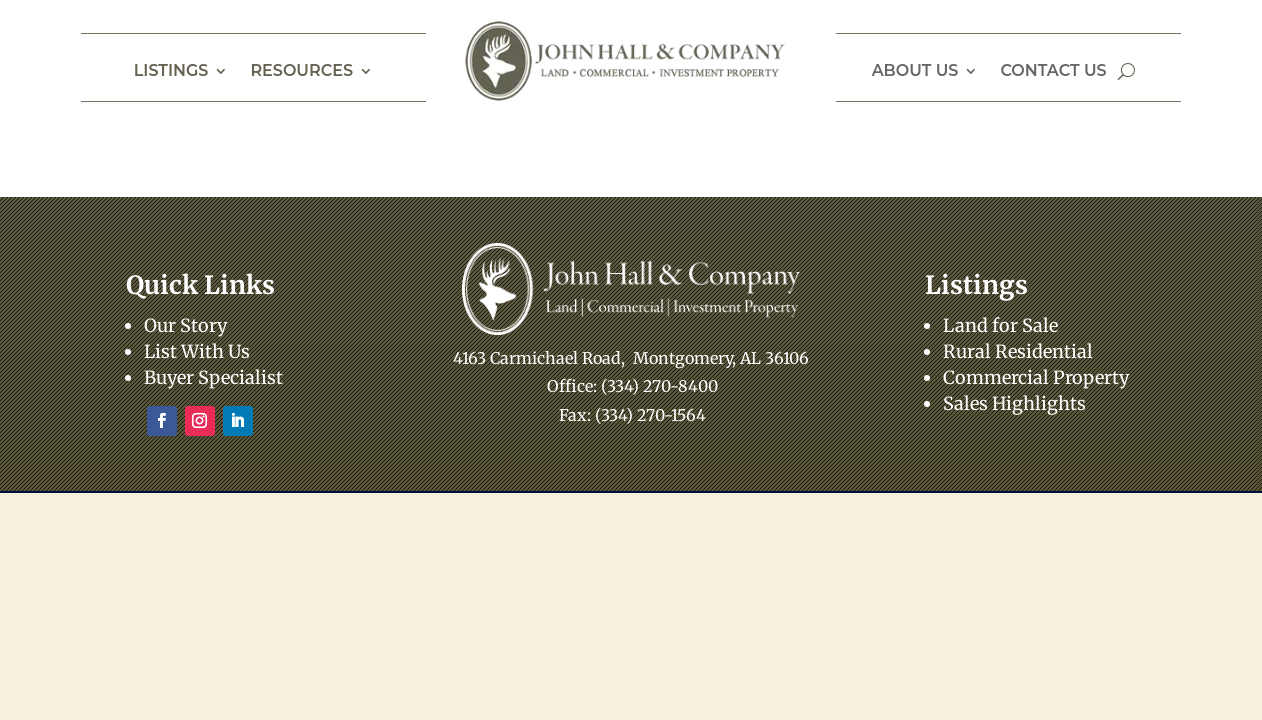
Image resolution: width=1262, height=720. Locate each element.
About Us (915, 72)
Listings (171, 72)
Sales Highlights (1014, 403)
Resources (301, 72)
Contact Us (1053, 72)
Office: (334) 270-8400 (632, 386)
